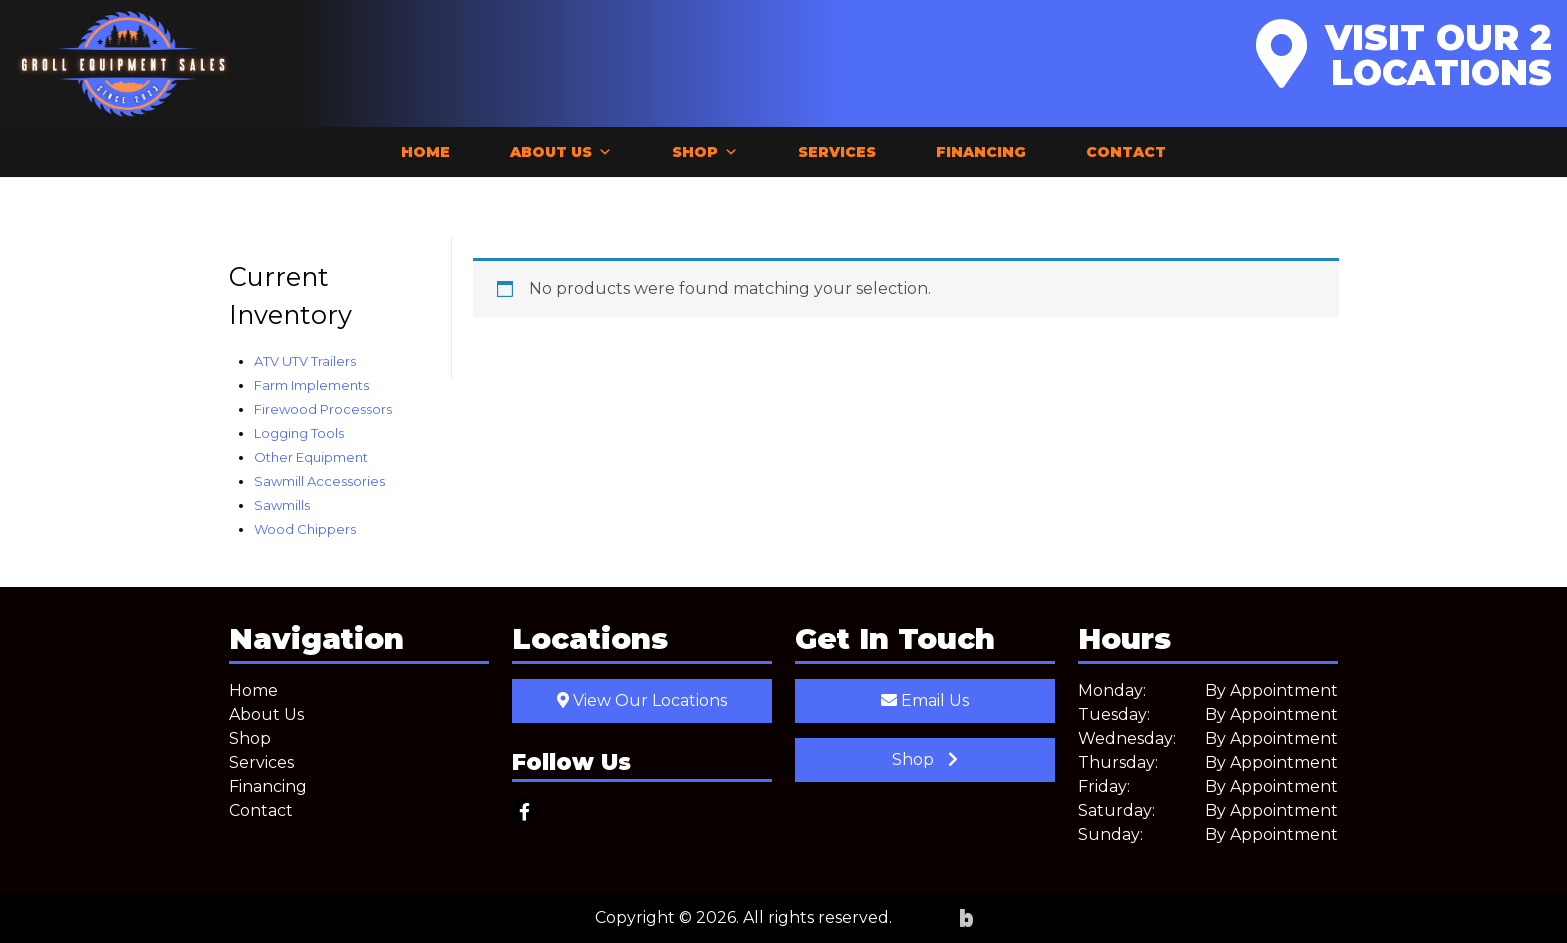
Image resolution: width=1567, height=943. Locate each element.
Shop (705, 152)
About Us (561, 152)
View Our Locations (642, 700)
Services (837, 152)
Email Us (925, 700)
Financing (981, 152)
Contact (1126, 152)
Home (425, 152)
